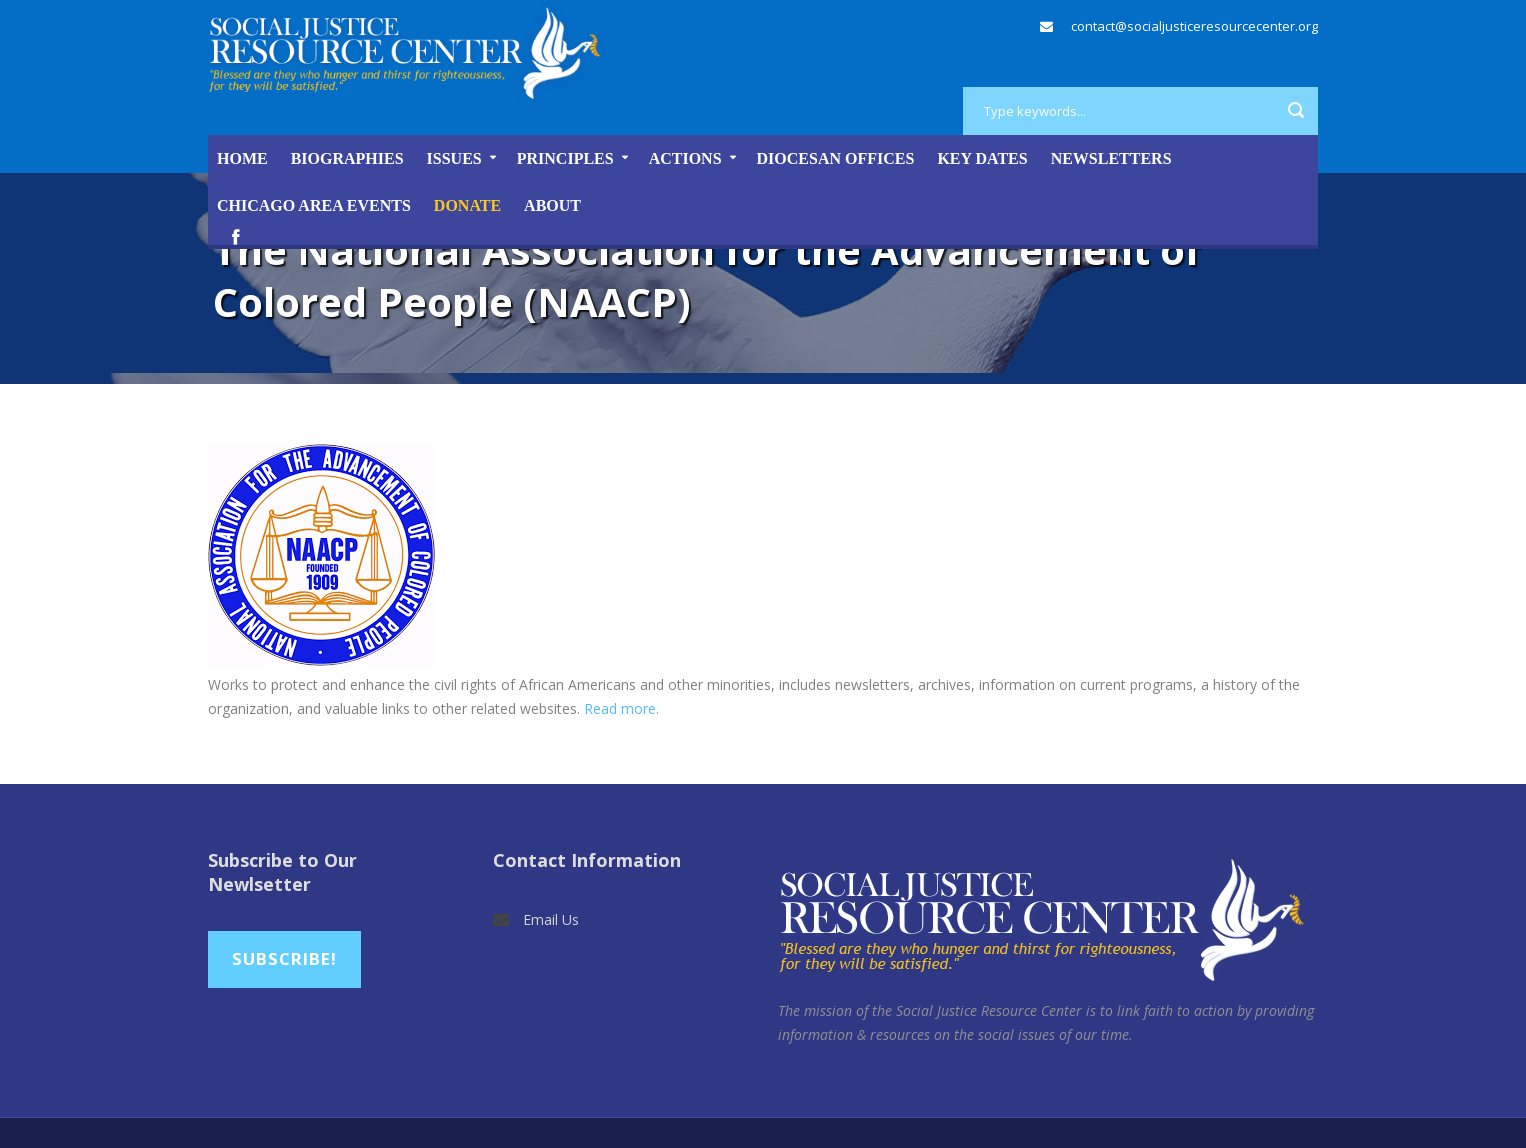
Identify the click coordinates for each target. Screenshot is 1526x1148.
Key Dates (982, 158)
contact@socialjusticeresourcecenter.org (1194, 26)
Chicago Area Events (314, 205)
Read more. (621, 708)
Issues (454, 158)
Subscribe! (284, 958)
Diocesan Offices (836, 158)
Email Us (551, 919)
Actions (685, 158)
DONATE (467, 205)
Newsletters (1111, 158)
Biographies (347, 158)
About (552, 205)
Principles (565, 158)
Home (242, 158)
